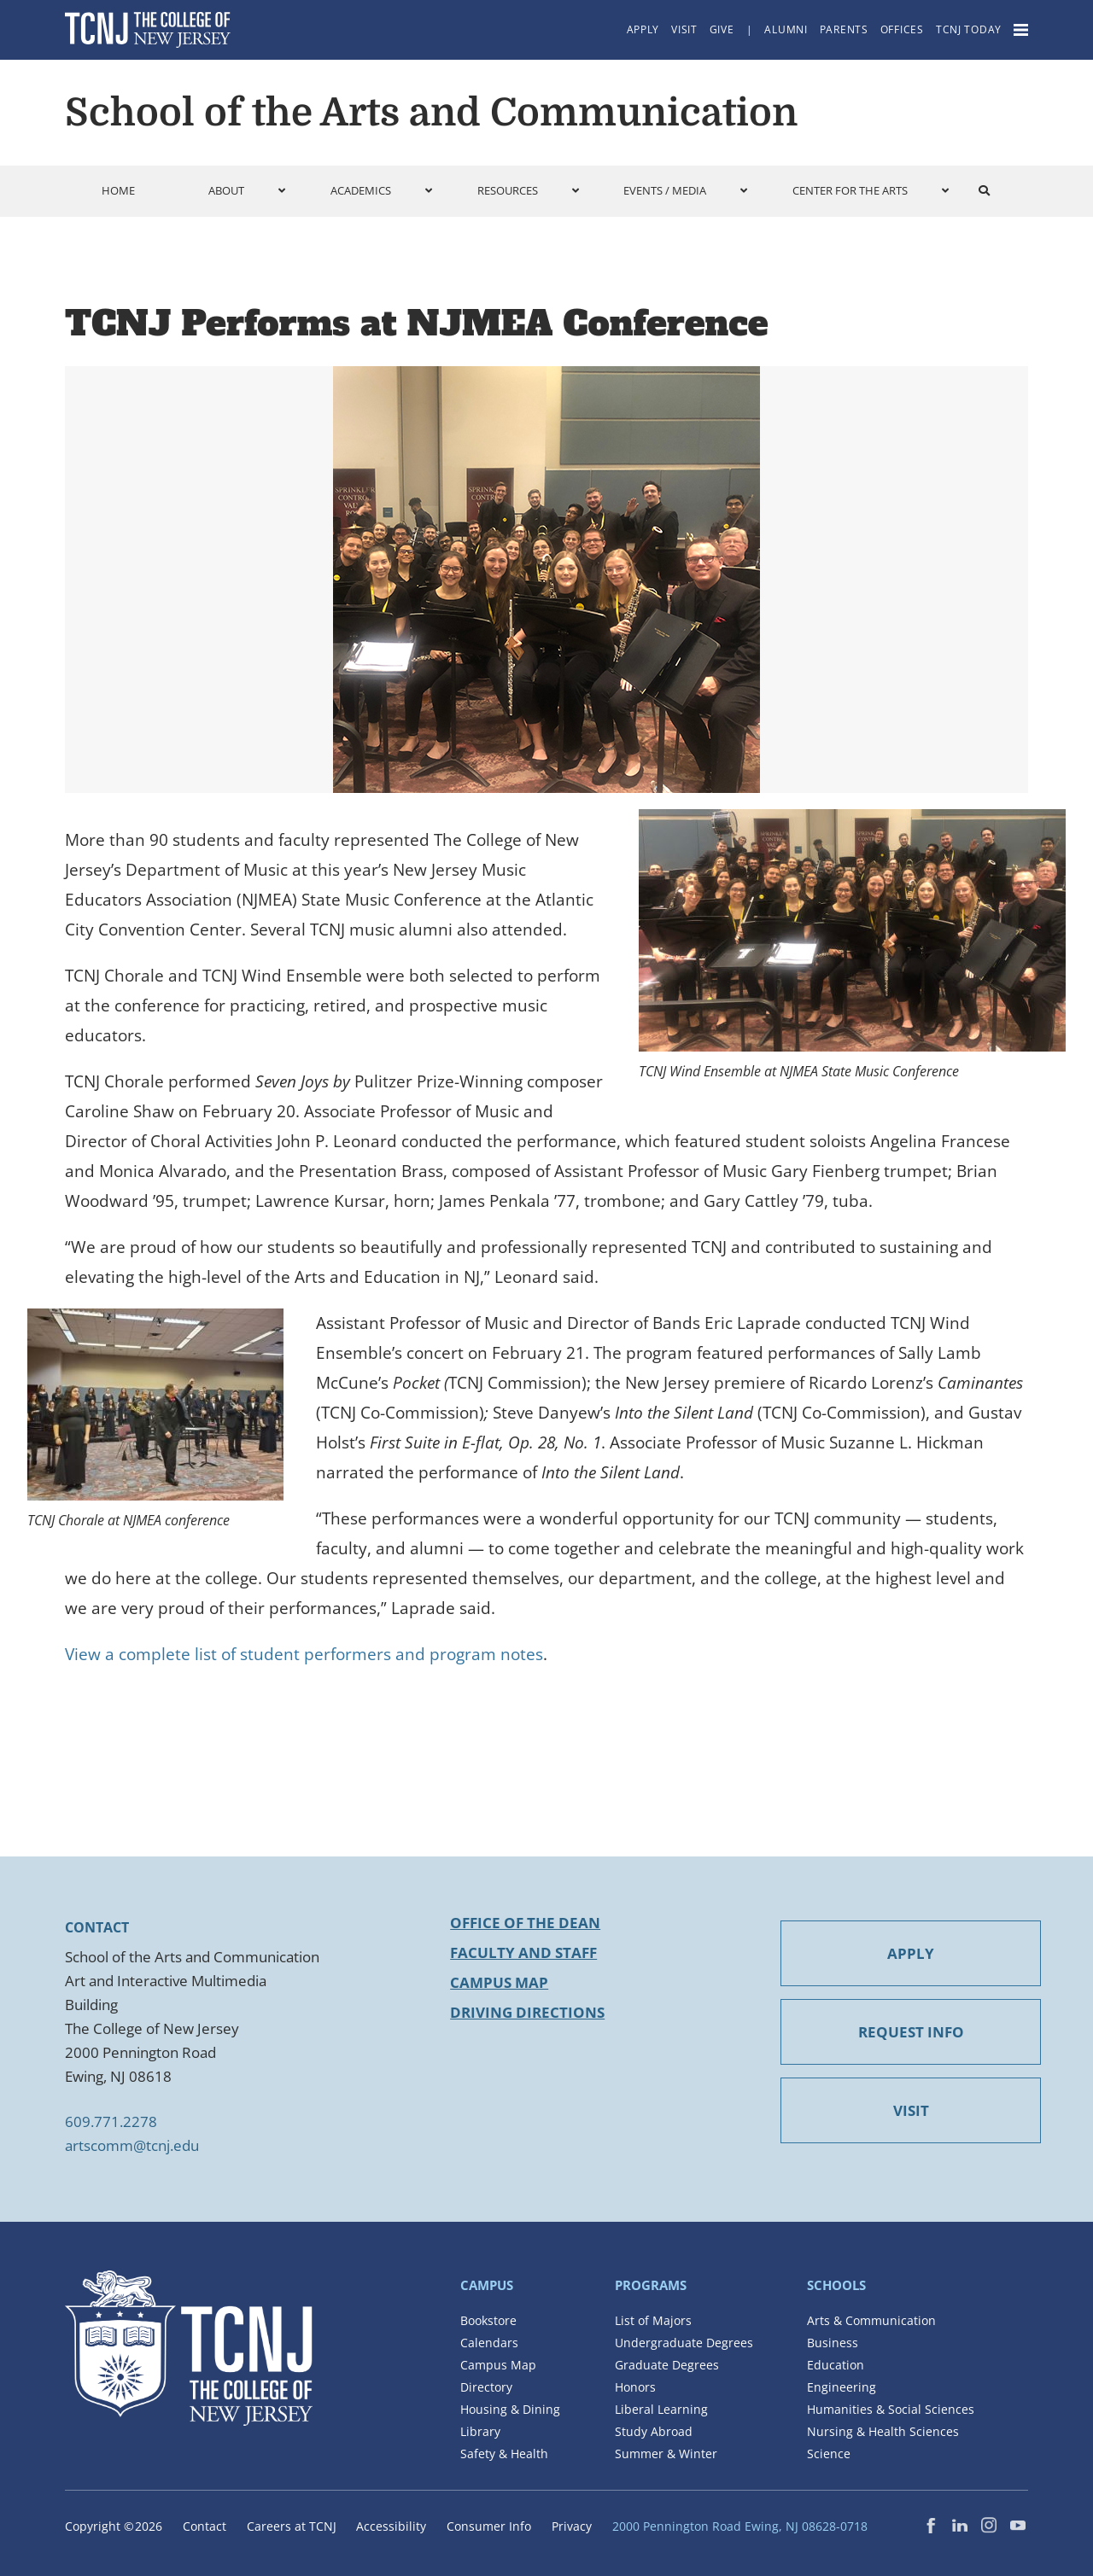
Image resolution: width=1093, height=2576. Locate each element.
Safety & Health (504, 2453)
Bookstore (488, 2320)
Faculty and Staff (523, 1952)
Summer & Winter (666, 2453)
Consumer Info (489, 2526)
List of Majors (653, 2320)
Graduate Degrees (667, 2365)
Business (832, 2342)
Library (480, 2431)
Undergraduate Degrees (684, 2342)
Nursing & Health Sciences (883, 2431)
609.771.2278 (111, 2121)
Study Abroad (654, 2431)
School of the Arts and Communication (431, 112)
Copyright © (113, 2526)
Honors (635, 2387)
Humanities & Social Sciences (890, 2409)
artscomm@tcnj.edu (132, 2145)
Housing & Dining (510, 2409)
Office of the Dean (525, 1922)
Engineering (841, 2387)
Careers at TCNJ (291, 2526)
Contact (204, 2526)
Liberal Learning (661, 2409)
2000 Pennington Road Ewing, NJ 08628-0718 (740, 2526)
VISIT (879, 2110)
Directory (486, 2387)
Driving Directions (527, 2012)
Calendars (489, 2342)
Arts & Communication (871, 2320)
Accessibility (391, 2526)
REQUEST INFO (879, 2032)
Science (828, 2453)
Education (835, 2365)
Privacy (572, 2526)
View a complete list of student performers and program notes (304, 1654)
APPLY (879, 1953)
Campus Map (499, 1982)
